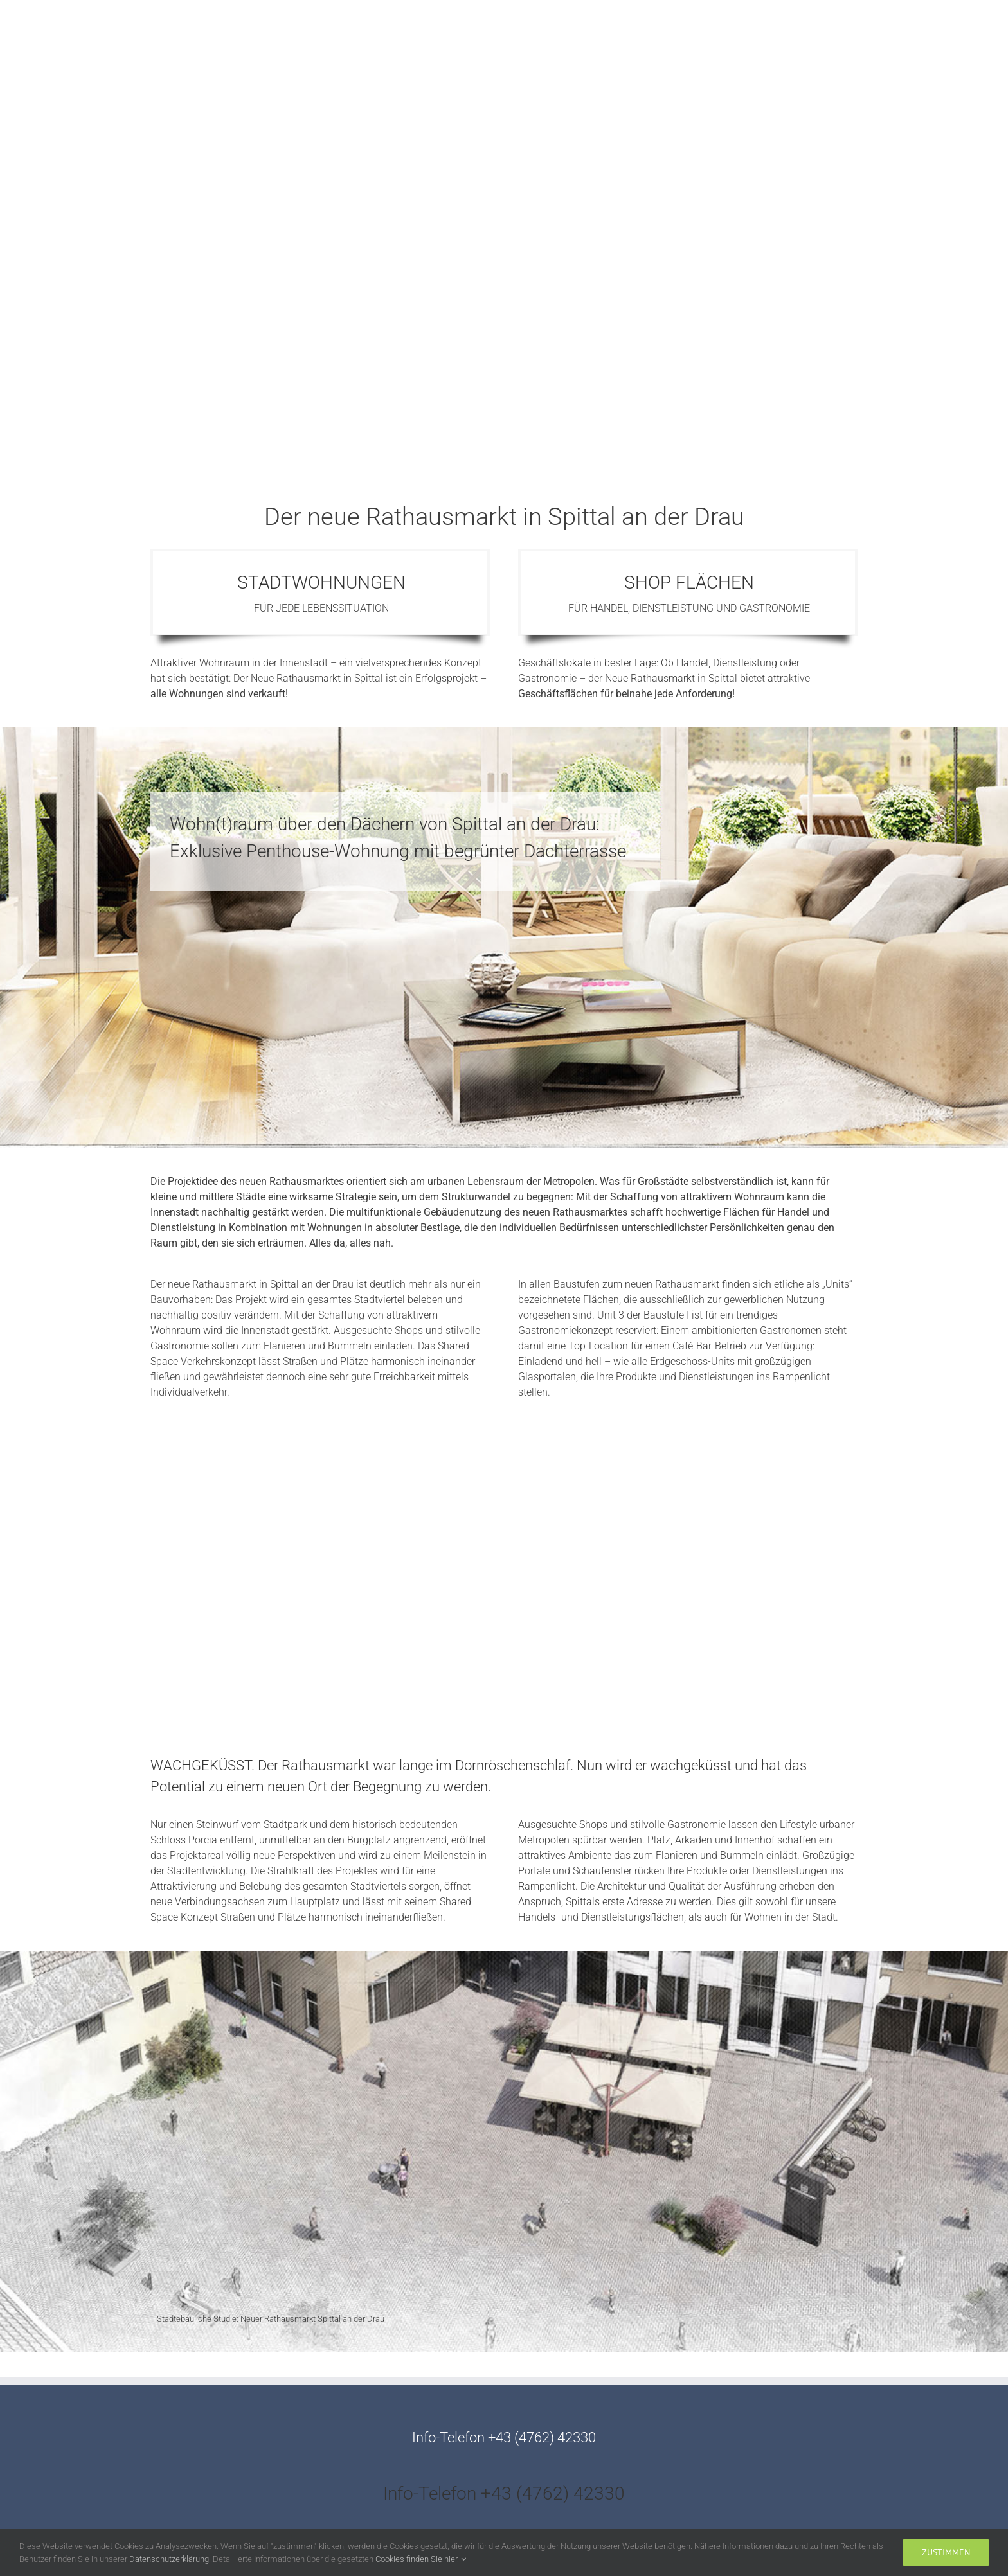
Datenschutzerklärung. (171, 2559)
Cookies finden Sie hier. (420, 2559)
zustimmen (946, 2552)
